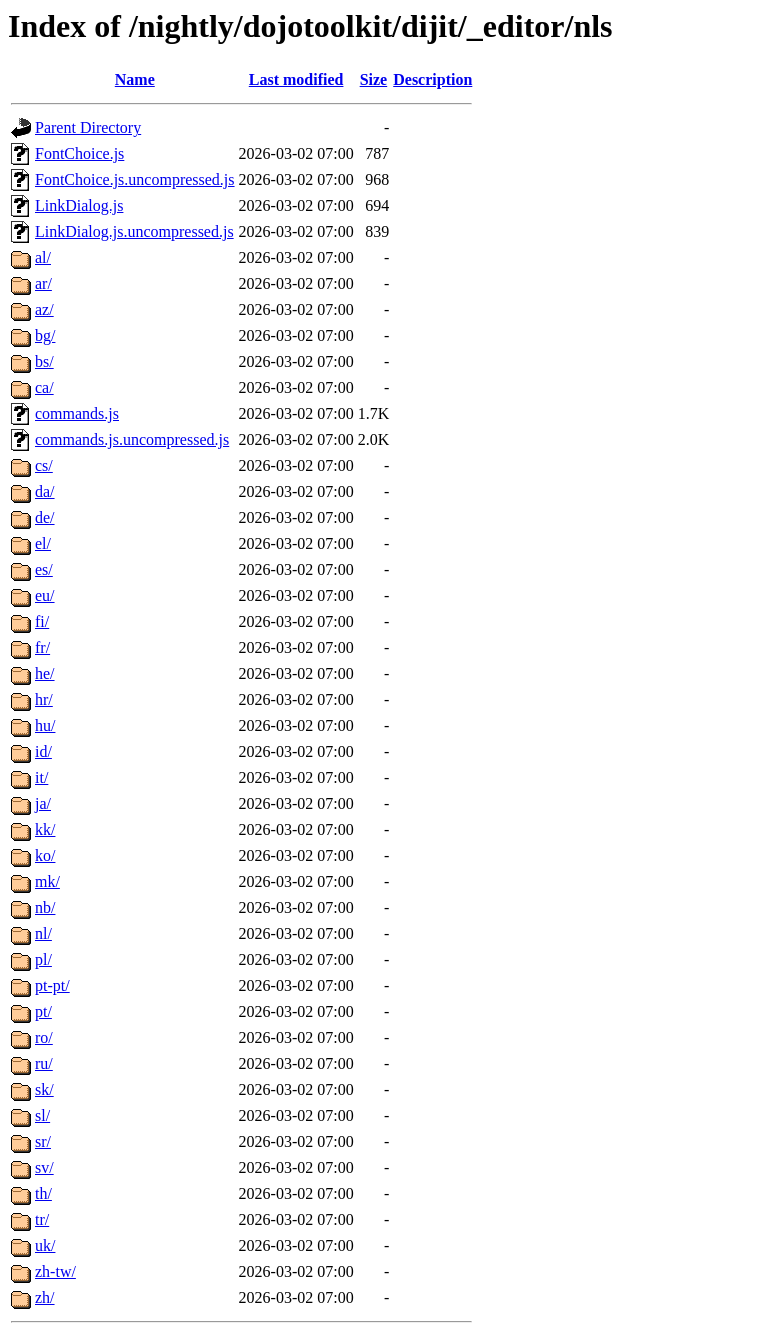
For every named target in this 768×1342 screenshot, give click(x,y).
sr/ (43, 1141)
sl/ (42, 1115)
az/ (44, 309)
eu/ (45, 595)
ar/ (43, 283)
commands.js (77, 413)
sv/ (44, 1167)
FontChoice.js (79, 153)
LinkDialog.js (79, 205)
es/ (44, 569)
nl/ (43, 933)
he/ (45, 673)
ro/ (44, 1037)
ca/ (44, 387)
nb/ (45, 907)
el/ (43, 543)
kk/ (45, 829)
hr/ (44, 699)
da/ (45, 491)
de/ (45, 517)
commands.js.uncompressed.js (132, 439)
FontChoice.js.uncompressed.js (135, 179)
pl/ (43, 959)
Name (135, 79)
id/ (43, 751)
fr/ (42, 647)
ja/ (43, 803)
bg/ (45, 335)
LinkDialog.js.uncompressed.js (134, 231)
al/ (43, 257)
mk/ (47, 881)
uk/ (45, 1245)
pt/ (43, 1011)
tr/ (42, 1219)
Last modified (296, 79)
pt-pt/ (52, 985)
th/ (43, 1193)
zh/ (45, 1297)
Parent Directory (88, 127)
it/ (41, 777)
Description (432, 79)
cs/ (44, 465)
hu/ (45, 725)
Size (374, 79)
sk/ (44, 1089)
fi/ (42, 621)
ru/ (44, 1063)
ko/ (45, 855)
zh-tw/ (55, 1271)
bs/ (44, 361)
